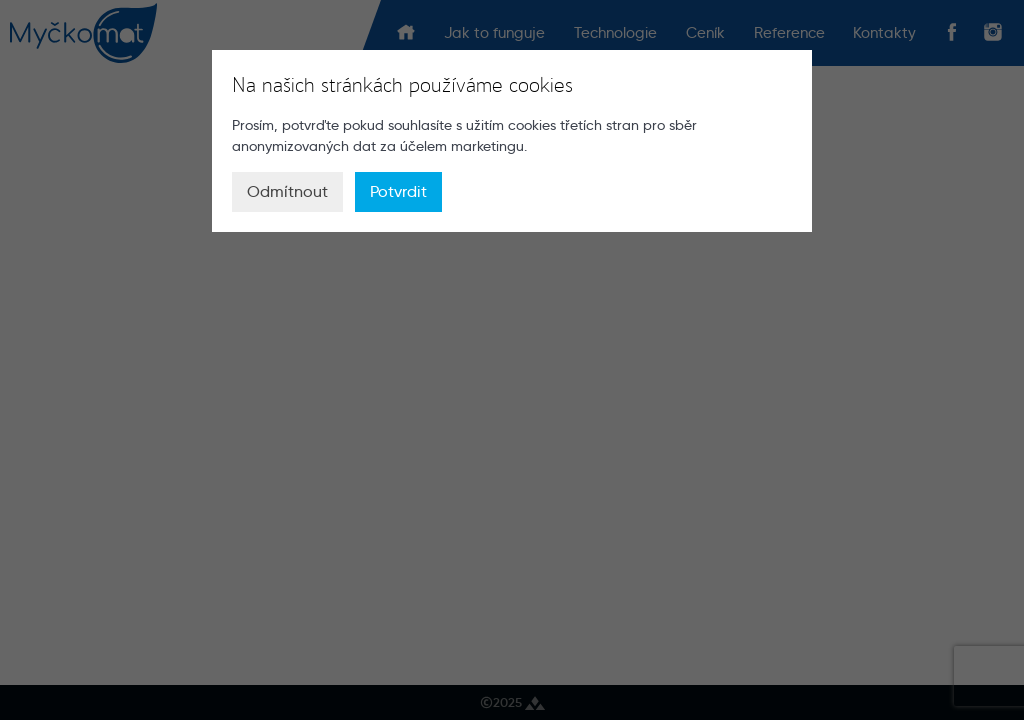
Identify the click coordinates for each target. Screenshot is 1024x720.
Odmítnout (287, 191)
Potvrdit (398, 191)
